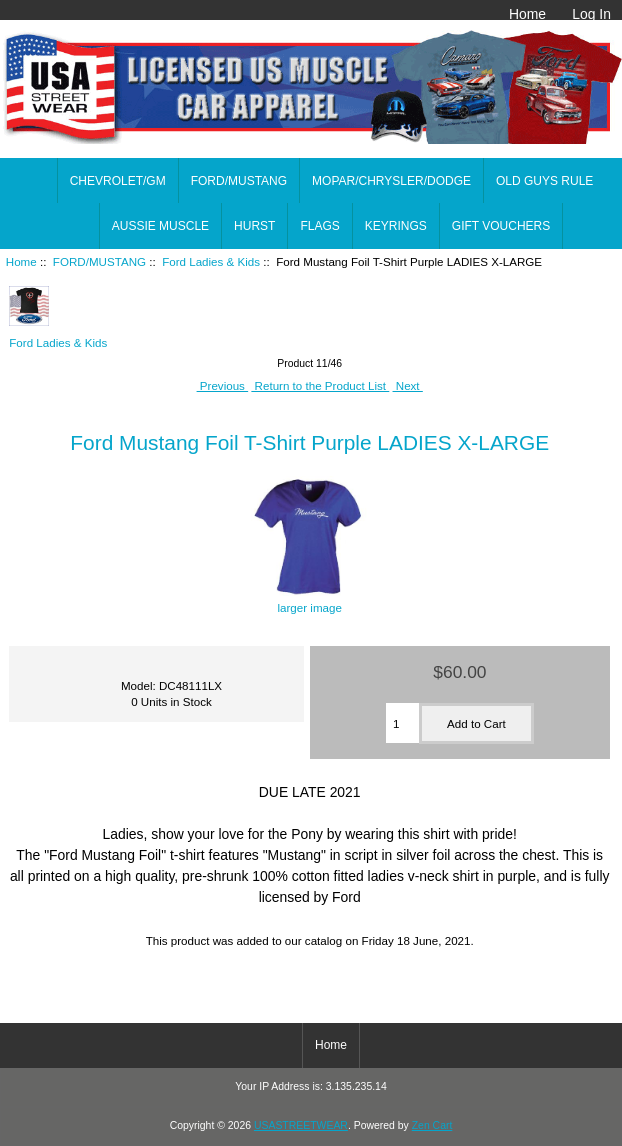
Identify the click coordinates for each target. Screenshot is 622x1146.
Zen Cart (432, 1125)
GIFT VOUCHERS (501, 226)
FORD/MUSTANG (99, 261)
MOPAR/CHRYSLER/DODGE (391, 181)
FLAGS (319, 226)
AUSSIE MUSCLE (160, 226)
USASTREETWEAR (301, 1125)
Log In (591, 14)
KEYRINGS (396, 226)
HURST (254, 226)
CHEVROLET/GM (118, 181)
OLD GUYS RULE (544, 181)
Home (527, 14)
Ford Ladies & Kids (211, 261)
